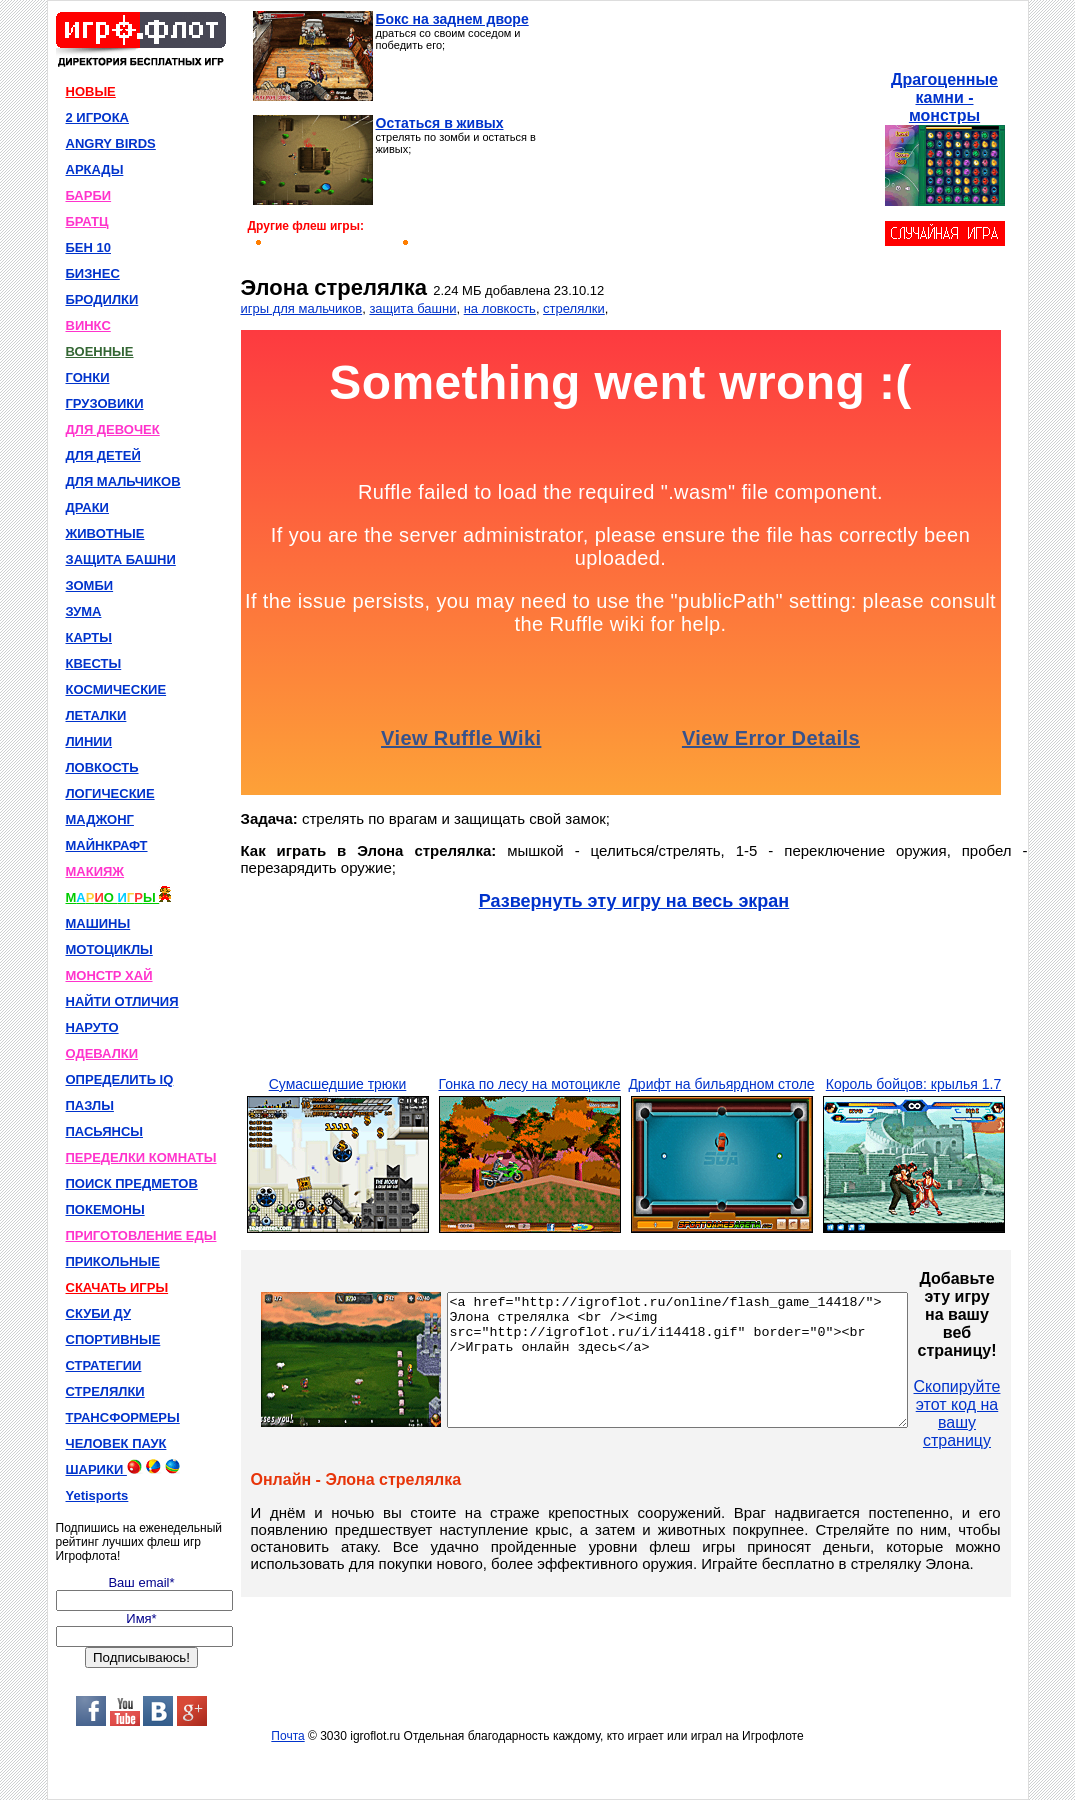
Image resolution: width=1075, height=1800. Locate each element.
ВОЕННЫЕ (100, 351)
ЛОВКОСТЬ (102, 767)
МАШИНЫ (98, 923)
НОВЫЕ (91, 91)
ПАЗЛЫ (90, 1105)
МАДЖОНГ (100, 819)
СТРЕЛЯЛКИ (105, 1391)
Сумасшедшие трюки (338, 1084)
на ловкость (500, 308)
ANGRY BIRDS (111, 143)
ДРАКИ (87, 507)
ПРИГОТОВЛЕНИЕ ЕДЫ (141, 1235)
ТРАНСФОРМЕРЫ (123, 1417)
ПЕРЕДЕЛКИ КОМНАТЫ (141, 1157)
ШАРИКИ (123, 1468)
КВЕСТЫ (94, 663)
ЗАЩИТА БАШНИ (121, 559)
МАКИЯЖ (95, 871)
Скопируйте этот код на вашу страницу (1012, 1413)
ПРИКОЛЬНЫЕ (113, 1261)
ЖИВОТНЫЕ (105, 533)
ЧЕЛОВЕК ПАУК (116, 1443)
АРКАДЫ (95, 169)
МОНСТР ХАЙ (109, 975)
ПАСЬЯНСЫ (105, 1131)
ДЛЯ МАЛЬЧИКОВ (123, 481)
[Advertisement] (715, 136)
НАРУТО (92, 1027)
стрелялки (574, 308)
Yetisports (97, 1495)
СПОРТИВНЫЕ (113, 1339)
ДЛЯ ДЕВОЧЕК (113, 429)
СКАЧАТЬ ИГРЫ (117, 1287)
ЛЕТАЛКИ (96, 715)
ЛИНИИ (89, 741)
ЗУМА (84, 611)
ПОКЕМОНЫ (105, 1209)
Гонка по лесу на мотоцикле (530, 1084)
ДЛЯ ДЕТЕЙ (103, 455)
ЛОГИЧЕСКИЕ (110, 793)
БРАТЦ (87, 221)
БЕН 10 (88, 247)
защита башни (412, 308)
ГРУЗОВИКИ (105, 403)
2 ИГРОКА (98, 117)
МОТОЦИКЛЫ (109, 949)
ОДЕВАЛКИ (102, 1053)
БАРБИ (89, 195)
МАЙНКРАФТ (107, 845)
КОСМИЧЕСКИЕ (116, 689)
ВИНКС (88, 325)
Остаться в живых (440, 123)
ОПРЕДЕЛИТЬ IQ (120, 1079)
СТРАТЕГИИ (104, 1365)
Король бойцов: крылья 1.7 (913, 1084)
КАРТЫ (89, 637)
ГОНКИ (88, 377)
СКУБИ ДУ (99, 1313)
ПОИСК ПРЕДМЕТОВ (132, 1183)
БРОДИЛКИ (102, 299)
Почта (287, 1736)
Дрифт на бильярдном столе (721, 1084)
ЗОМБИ (90, 585)
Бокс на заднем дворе (452, 19)
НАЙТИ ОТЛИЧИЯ (122, 1001)
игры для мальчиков (302, 308)
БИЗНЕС (93, 273)
